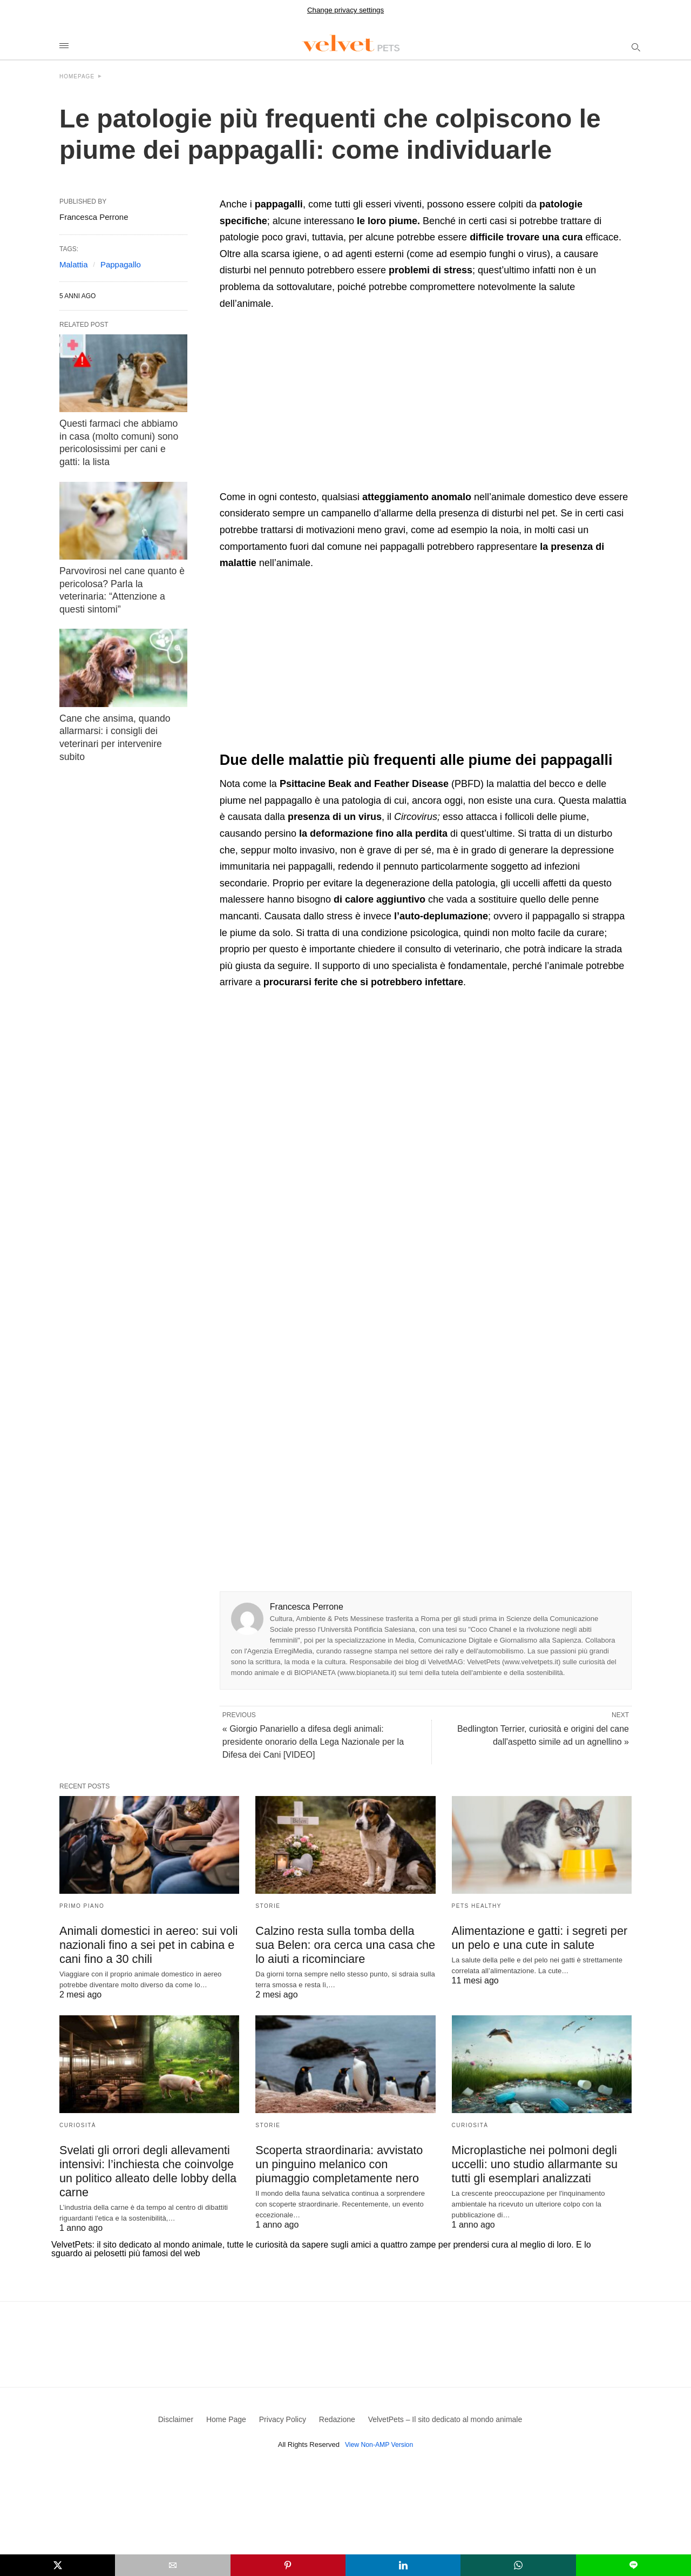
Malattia (73, 264)
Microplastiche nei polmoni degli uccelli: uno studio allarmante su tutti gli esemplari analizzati (539, 2161)
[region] (310, 403)
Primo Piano (81, 1906)
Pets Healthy (477, 1906)
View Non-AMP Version (379, 2438)
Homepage (76, 76)
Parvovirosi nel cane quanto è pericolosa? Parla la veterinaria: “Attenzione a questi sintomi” (119, 575)
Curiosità (77, 2124)
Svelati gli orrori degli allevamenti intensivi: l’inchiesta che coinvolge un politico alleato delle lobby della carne (148, 2161)
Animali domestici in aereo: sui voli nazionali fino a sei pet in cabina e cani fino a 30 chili (142, 1944)
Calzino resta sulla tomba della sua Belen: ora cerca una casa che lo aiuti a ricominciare (339, 1944)
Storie (267, 1906)
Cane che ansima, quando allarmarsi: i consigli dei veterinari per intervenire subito (123, 705)
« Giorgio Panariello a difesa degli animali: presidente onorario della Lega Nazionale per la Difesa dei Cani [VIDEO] (313, 1741)
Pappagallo (120, 264)
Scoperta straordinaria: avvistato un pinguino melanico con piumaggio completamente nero (340, 2161)
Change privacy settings (345, 10)
